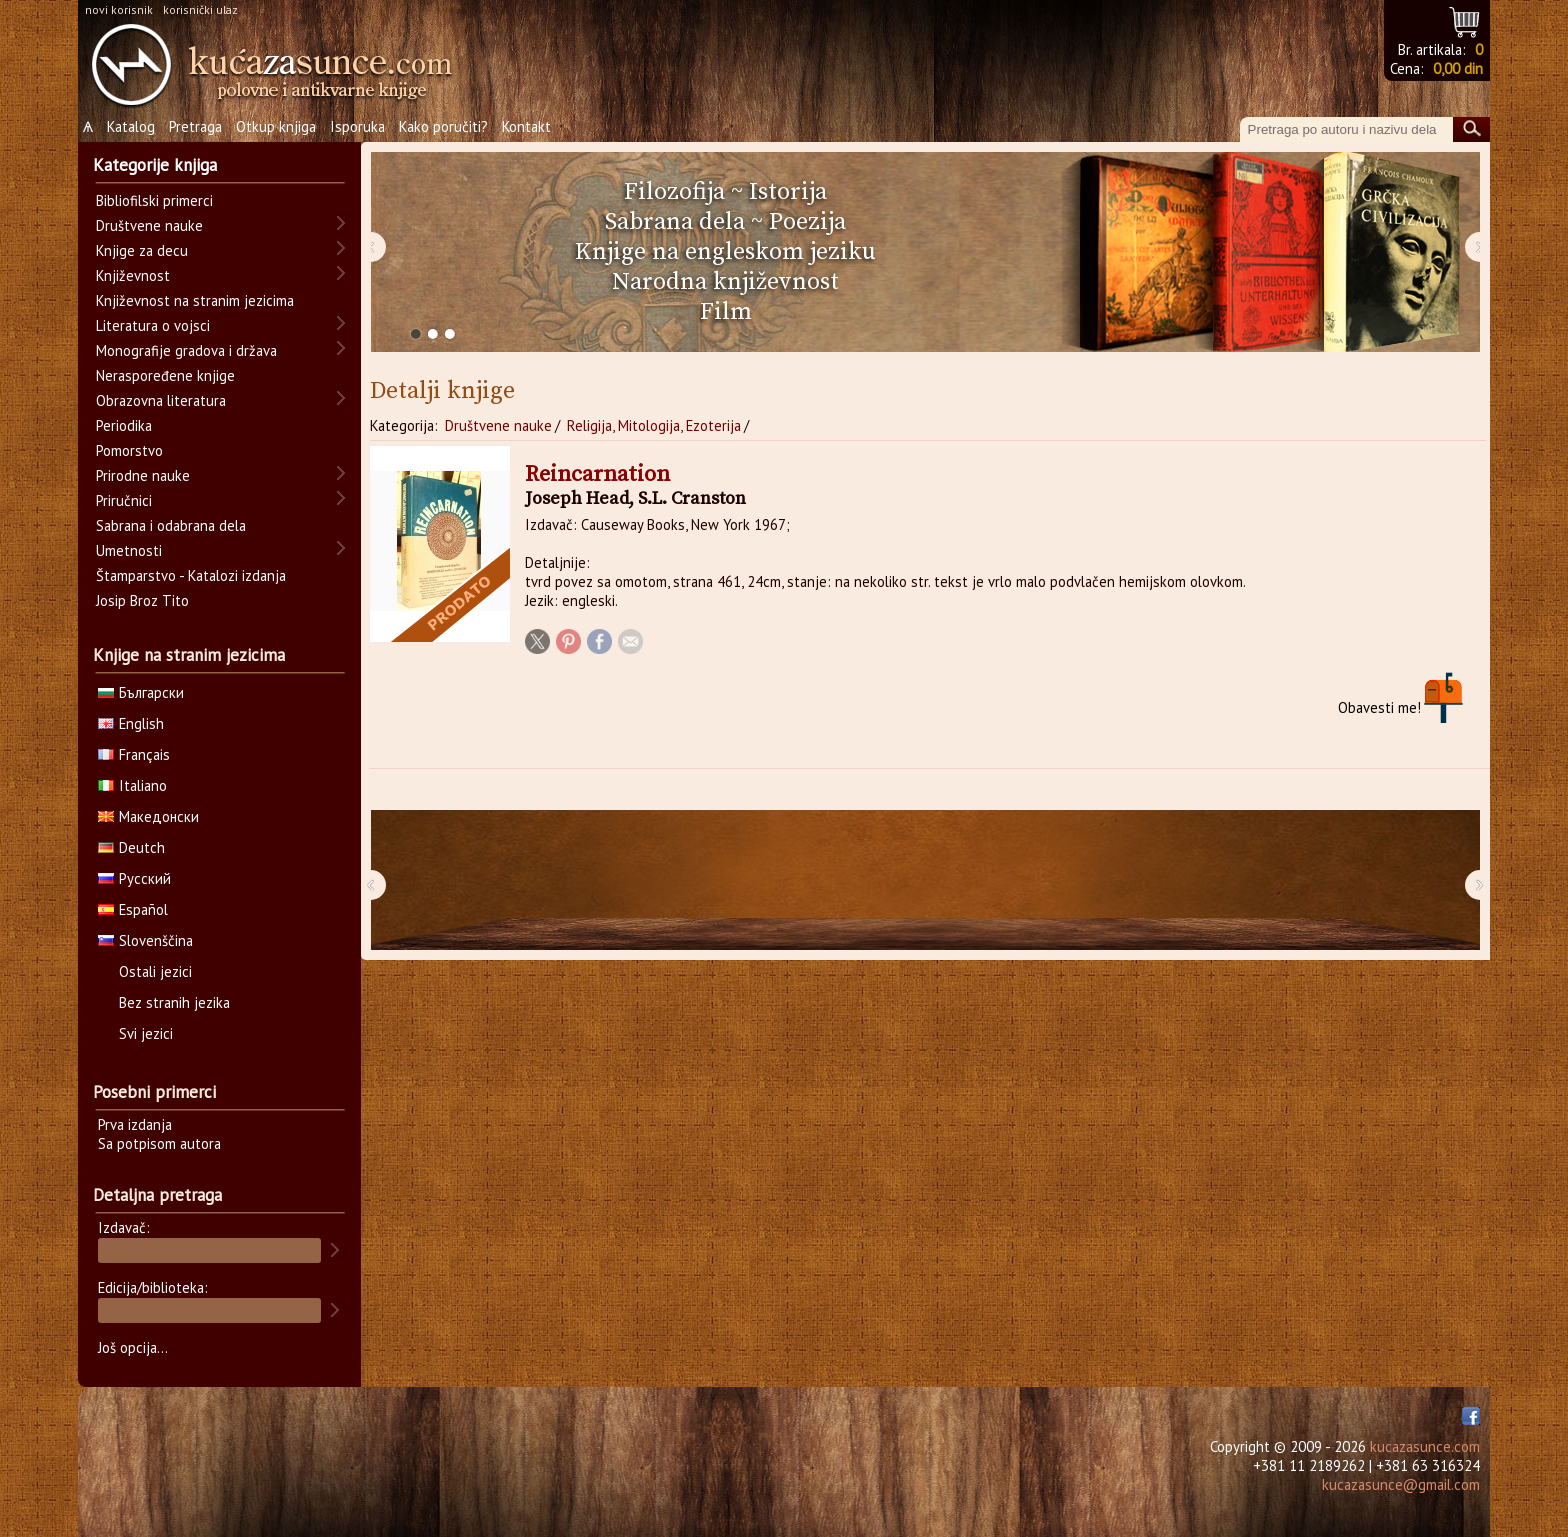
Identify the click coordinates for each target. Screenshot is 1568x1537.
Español (133, 909)
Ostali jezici (155, 971)
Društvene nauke (498, 425)
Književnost (133, 275)
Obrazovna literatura (161, 400)
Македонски (148, 816)
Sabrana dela (675, 222)
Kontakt (526, 126)
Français (134, 754)
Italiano (132, 785)
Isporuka (357, 126)
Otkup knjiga (276, 126)
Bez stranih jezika (174, 1002)
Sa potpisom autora (159, 1143)
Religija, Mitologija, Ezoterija (654, 425)
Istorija (788, 192)
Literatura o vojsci (153, 325)
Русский (134, 878)
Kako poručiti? (443, 126)
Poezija (807, 222)
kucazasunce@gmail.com (1401, 1484)
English (131, 723)
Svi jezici (146, 1033)
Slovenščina (145, 940)
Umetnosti (129, 550)
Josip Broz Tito (142, 600)
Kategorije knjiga (155, 165)
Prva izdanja (135, 1124)
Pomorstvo (129, 450)
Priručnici (124, 500)
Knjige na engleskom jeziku (725, 252)
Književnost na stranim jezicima (195, 300)
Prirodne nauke (143, 475)
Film (726, 312)
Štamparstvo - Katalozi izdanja (191, 575)
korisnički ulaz (200, 9)
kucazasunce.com (1425, 1446)
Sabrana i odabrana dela (171, 525)
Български (141, 692)
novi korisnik (119, 9)
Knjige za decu (142, 250)
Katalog (131, 126)
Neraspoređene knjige (165, 375)
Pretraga (195, 126)
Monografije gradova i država (186, 350)
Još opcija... (133, 1347)
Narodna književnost (725, 282)
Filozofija (674, 192)
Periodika (124, 425)
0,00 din (1458, 68)
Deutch (131, 847)
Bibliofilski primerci (154, 200)
